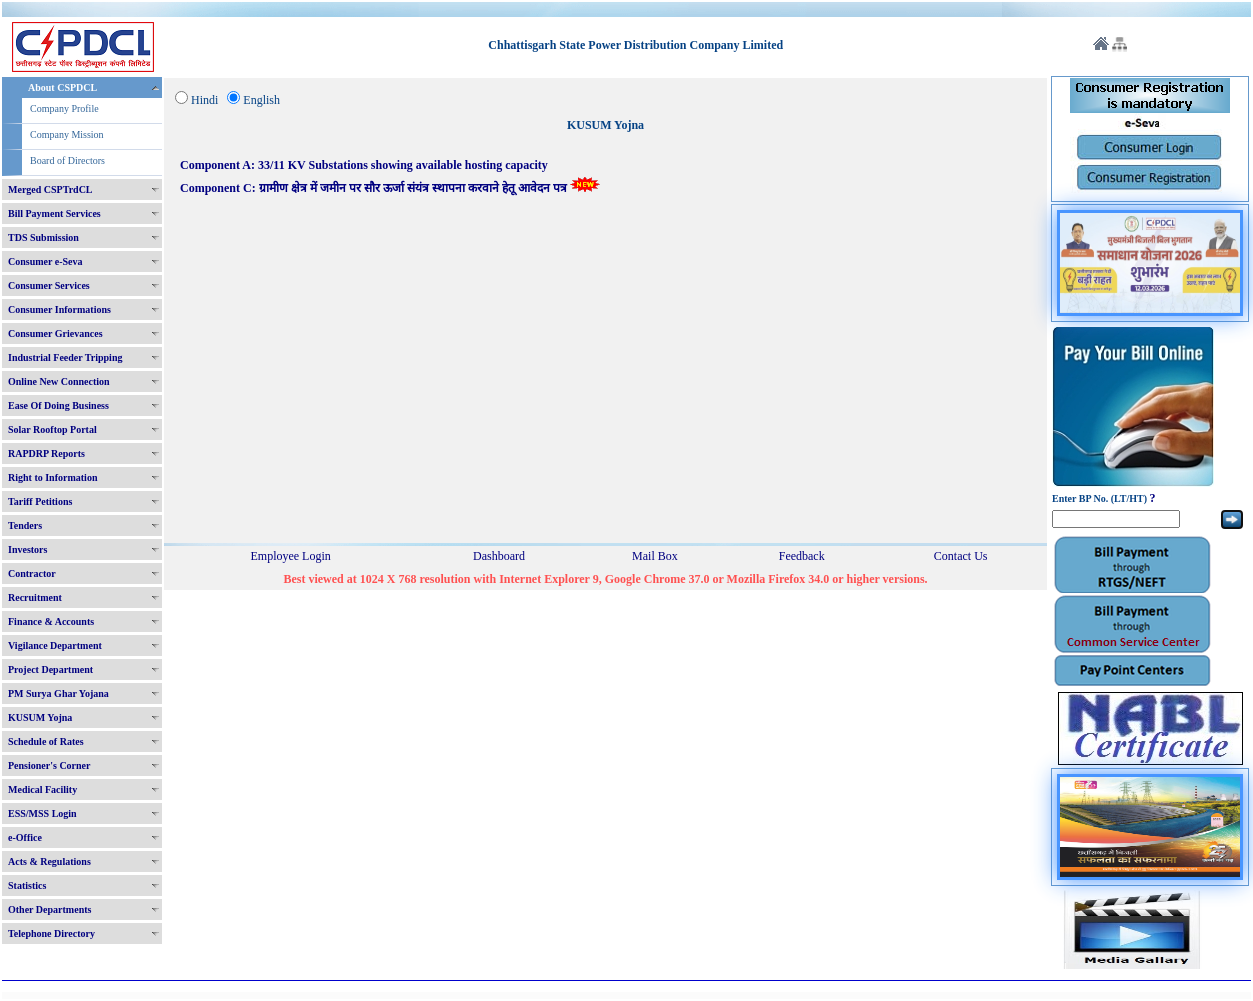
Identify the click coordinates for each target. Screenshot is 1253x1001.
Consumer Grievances (55, 333)
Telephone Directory (51, 933)
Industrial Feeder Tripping (65, 357)
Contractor (32, 573)
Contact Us (961, 556)
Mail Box (655, 556)
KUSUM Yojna (40, 717)
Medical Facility (42, 789)
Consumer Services (49, 285)
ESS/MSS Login (42, 813)
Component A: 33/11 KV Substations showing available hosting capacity (364, 165)
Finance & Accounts (51, 621)
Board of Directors (67, 160)
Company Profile (64, 108)
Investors (27, 549)
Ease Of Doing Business (58, 405)
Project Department (50, 669)
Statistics (27, 885)
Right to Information (52, 477)
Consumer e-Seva (45, 261)
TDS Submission (43, 237)
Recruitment (35, 597)
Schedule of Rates (46, 741)
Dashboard (499, 556)
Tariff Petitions (40, 501)
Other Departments (49, 909)
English (261, 100)
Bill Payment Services (54, 213)
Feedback (802, 556)
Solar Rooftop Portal (52, 429)
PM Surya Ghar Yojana (58, 693)
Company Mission (67, 134)
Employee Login (290, 556)
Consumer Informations (59, 309)
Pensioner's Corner (49, 765)
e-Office (25, 837)
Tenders (25, 525)
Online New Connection (59, 381)
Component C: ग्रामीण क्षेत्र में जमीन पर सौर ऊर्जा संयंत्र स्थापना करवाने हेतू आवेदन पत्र (390, 188)
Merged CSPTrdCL (50, 189)
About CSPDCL (62, 87)
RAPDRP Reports (46, 453)
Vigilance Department (55, 645)
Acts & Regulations (49, 861)
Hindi (204, 100)
